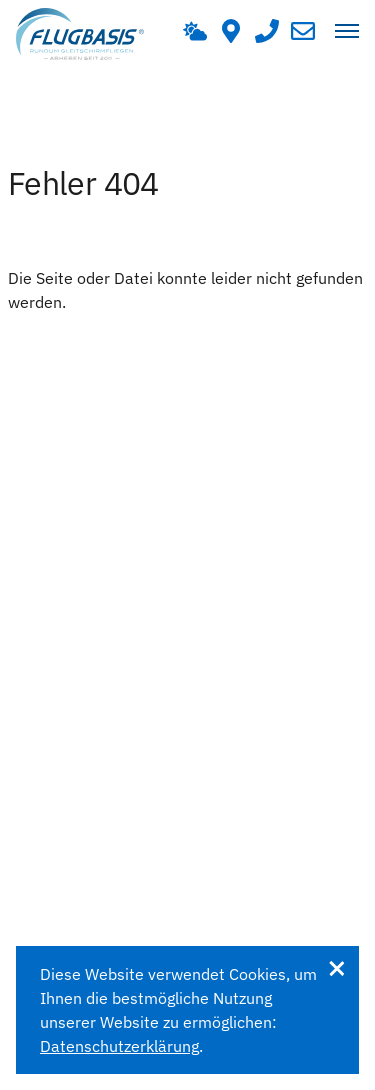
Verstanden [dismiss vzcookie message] (336, 968)
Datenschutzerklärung (119, 1046)
